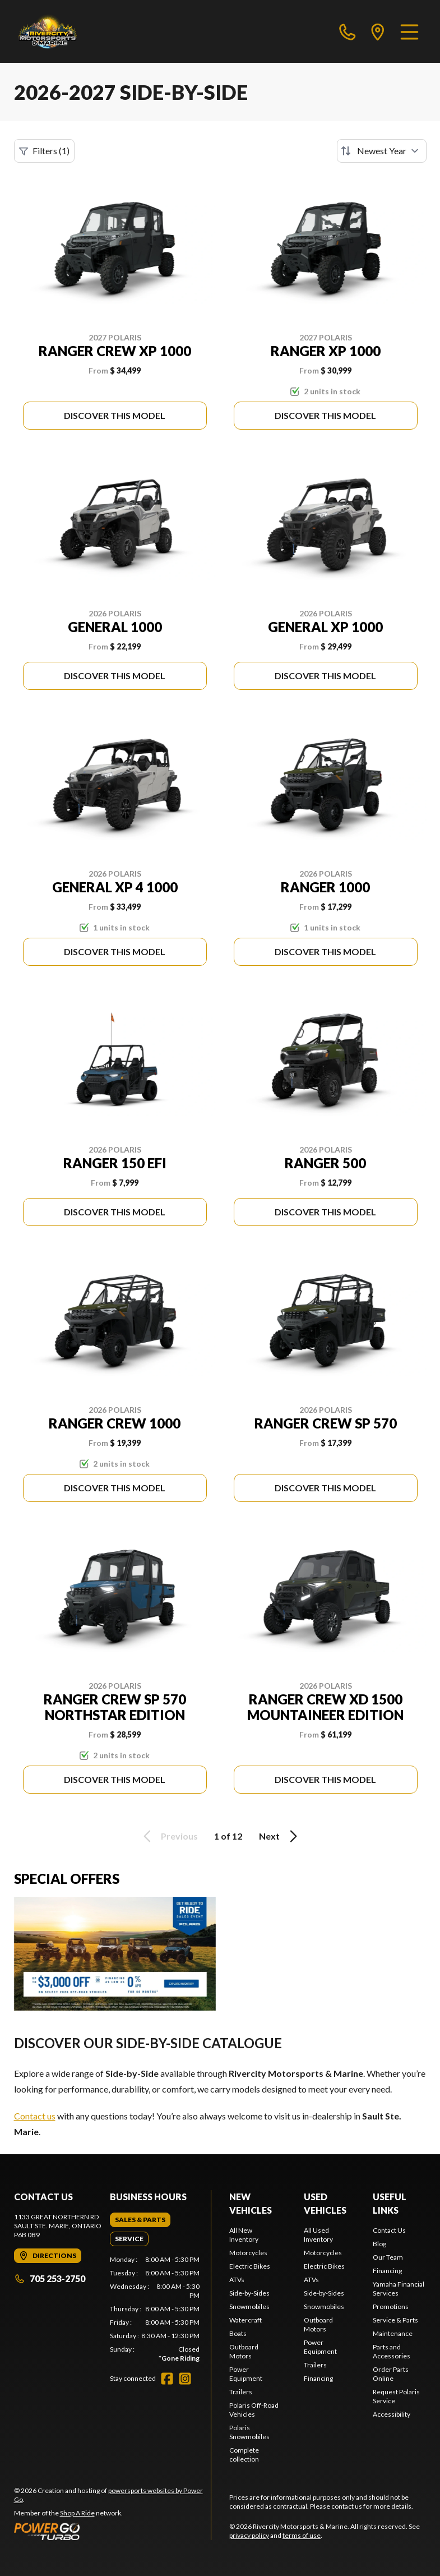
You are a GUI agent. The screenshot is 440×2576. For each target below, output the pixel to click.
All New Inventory (243, 2234)
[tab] (140, 2220)
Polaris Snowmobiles (249, 2432)
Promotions (391, 2306)
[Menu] (409, 31)
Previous (169, 1836)
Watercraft (245, 2320)
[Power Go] (112, 2531)
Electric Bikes (249, 2266)
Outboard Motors (243, 2351)
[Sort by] (382, 151)
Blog (379, 2243)
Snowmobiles (249, 2306)
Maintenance (393, 2333)
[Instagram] (185, 2378)
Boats (238, 2333)
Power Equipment (245, 2374)
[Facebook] (167, 2378)
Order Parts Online (391, 2374)
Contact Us (389, 2230)
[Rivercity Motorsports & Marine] (74, 31)
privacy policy (249, 2535)
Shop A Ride (77, 2513)
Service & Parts (395, 2320)
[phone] (347, 31)
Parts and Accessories (391, 2351)
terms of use (301, 2535)
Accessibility (391, 2414)
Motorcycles (248, 2252)
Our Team (388, 2257)
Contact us (34, 2115)
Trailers (240, 2392)
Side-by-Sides (249, 2293)
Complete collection (244, 2454)
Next (280, 1836)
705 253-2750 (49, 2278)
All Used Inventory (318, 2234)
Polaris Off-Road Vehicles (254, 2409)
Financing (318, 2378)
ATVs (236, 2279)
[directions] (377, 31)
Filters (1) (44, 151)
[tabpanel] (155, 2309)
